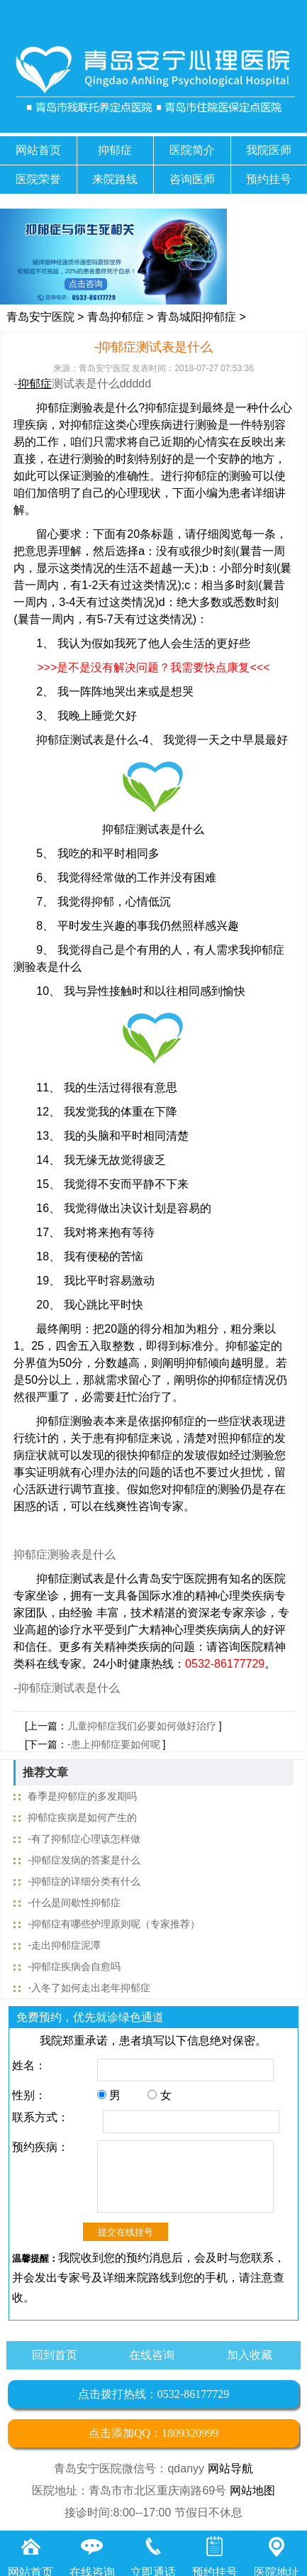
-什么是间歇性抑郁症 (74, 1902)
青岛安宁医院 (40, 317)
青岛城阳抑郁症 (196, 317)
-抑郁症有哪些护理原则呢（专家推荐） (114, 1924)
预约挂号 (268, 179)
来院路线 (115, 179)
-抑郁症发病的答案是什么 (84, 1860)
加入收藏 (249, 2355)
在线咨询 (151, 2355)
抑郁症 (115, 150)
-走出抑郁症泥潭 (64, 1945)
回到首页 (54, 2355)
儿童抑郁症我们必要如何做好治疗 (141, 1726)
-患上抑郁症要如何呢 (113, 1744)
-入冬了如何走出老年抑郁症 (89, 1987)
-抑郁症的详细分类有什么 (84, 1881)
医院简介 (192, 150)
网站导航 (230, 2468)
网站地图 (252, 2490)
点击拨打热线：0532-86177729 (153, 2394)
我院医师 (268, 150)
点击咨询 (86, 284)
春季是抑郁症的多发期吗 (82, 1796)
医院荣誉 (38, 179)
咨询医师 (192, 179)
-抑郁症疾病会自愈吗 (74, 1966)
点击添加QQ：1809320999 (153, 2433)
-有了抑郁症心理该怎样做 (84, 1838)
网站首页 (38, 150)
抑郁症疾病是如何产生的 (82, 1817)
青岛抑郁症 (115, 317)
